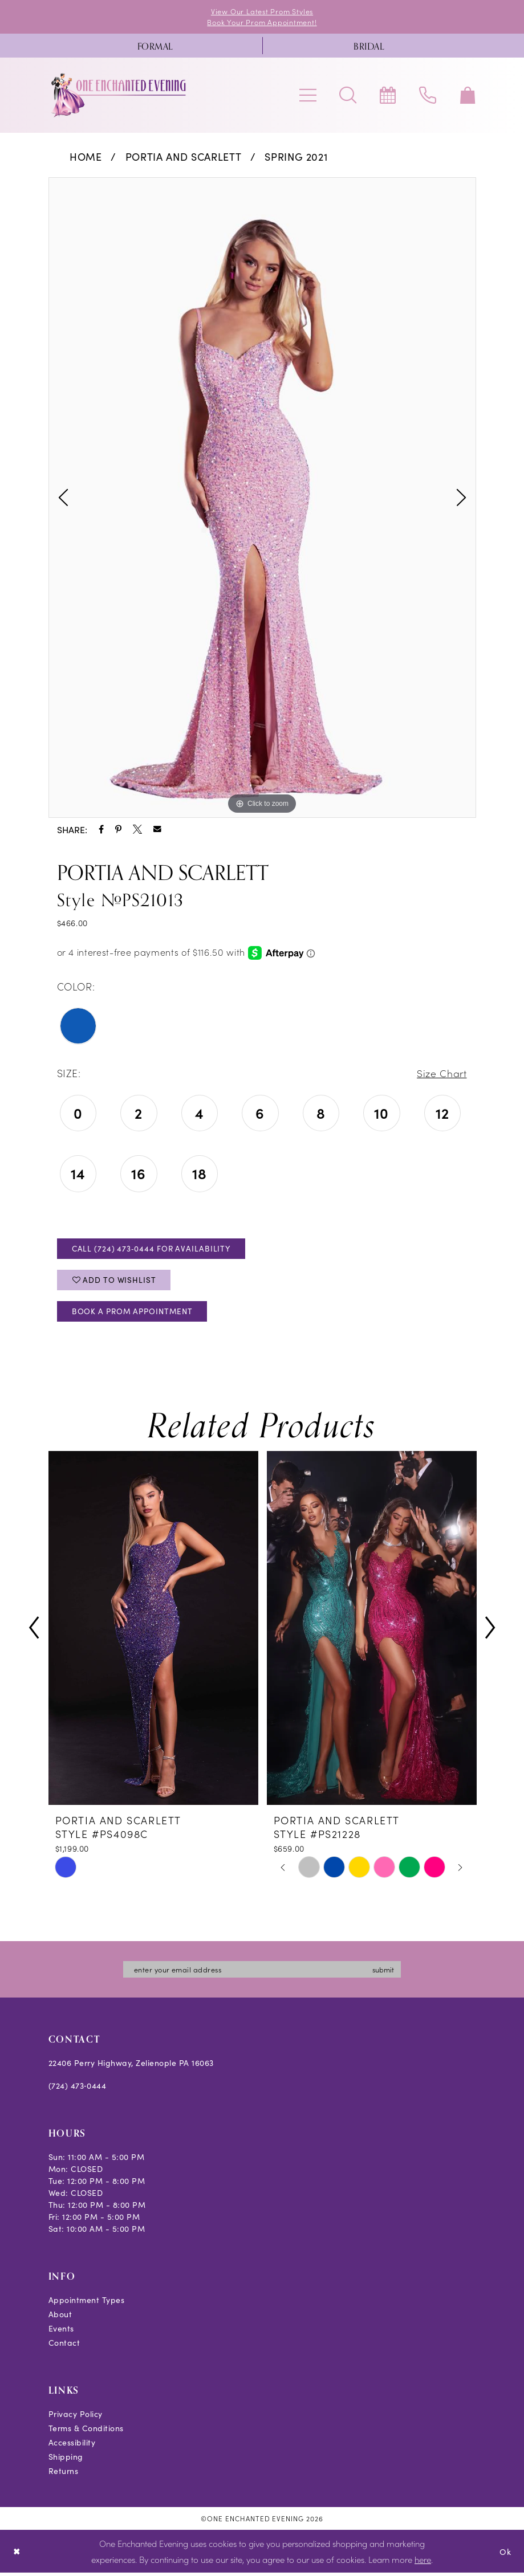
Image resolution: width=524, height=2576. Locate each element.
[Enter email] (262, 1973)
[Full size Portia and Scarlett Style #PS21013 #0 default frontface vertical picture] (262, 498)
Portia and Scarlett (183, 157)
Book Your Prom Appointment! (262, 22)
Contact (64, 2346)
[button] (308, 95)
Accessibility (72, 2446)
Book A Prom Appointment (135, 1314)
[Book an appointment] (388, 95)
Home (86, 157)
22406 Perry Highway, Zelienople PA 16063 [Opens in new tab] (131, 2066)
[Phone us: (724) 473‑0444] (428, 95)
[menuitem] (155, 46)
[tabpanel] (262, 498)
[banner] (119, 96)
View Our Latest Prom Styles (262, 11)
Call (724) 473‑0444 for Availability (153, 1250)
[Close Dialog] (17, 2555)
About (60, 2318)
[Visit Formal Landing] (155, 46)
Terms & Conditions (86, 2432)
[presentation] (153, 1631)
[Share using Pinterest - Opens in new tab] (118, 829)
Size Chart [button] (441, 1074)
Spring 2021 (296, 157)
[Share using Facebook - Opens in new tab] (101, 829)
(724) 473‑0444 (77, 2089)
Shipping (65, 2460)
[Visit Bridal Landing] (369, 46)
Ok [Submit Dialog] (505, 2555)
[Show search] (348, 95)
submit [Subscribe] (387, 1972)
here (423, 2563)
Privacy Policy (75, 2417)
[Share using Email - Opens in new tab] (157, 830)
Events (61, 2332)
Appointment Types (86, 2303)
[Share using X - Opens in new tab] (137, 829)
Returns (63, 2474)
